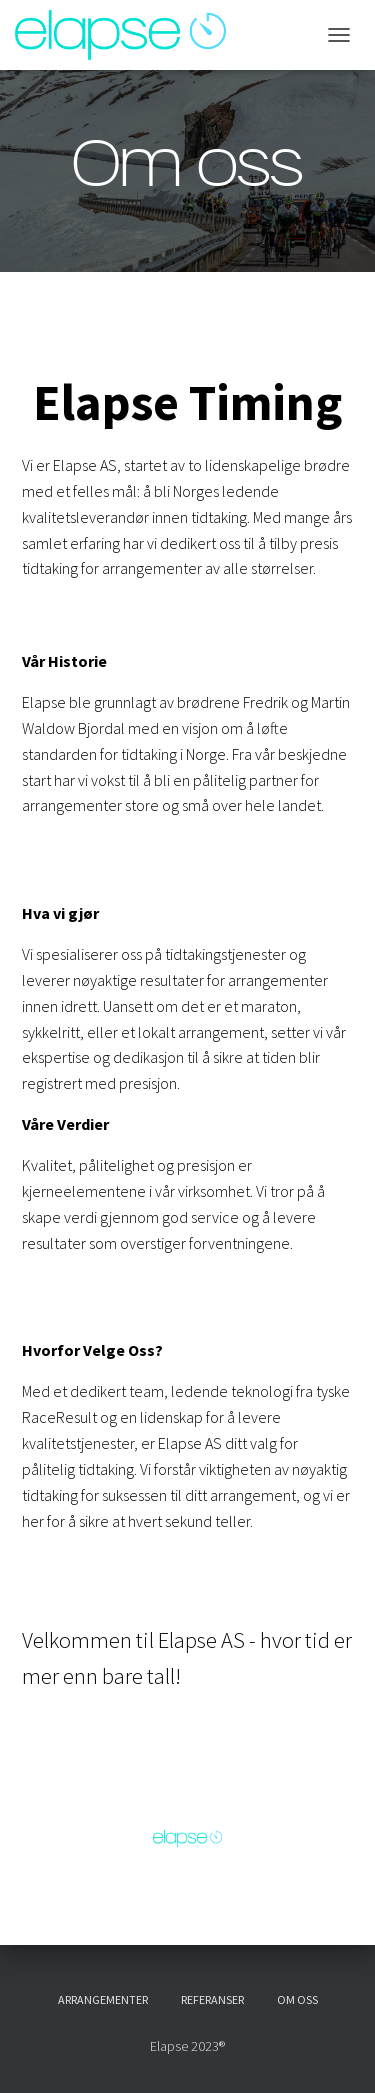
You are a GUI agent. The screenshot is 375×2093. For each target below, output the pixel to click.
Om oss (297, 1999)
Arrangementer (103, 1999)
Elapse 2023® (187, 2046)
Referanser (212, 1999)
